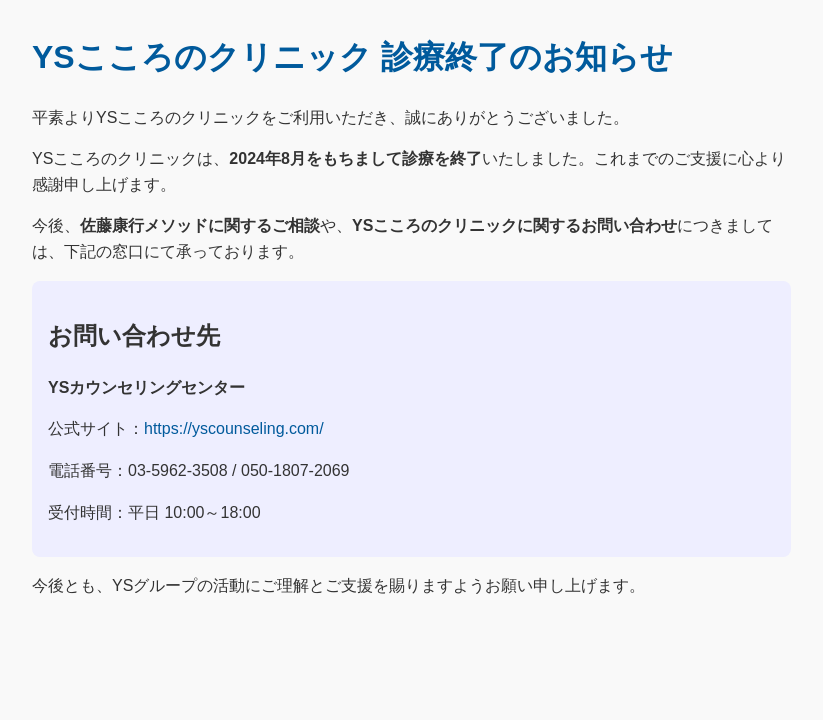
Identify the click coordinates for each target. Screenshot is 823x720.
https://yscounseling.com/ (234, 428)
